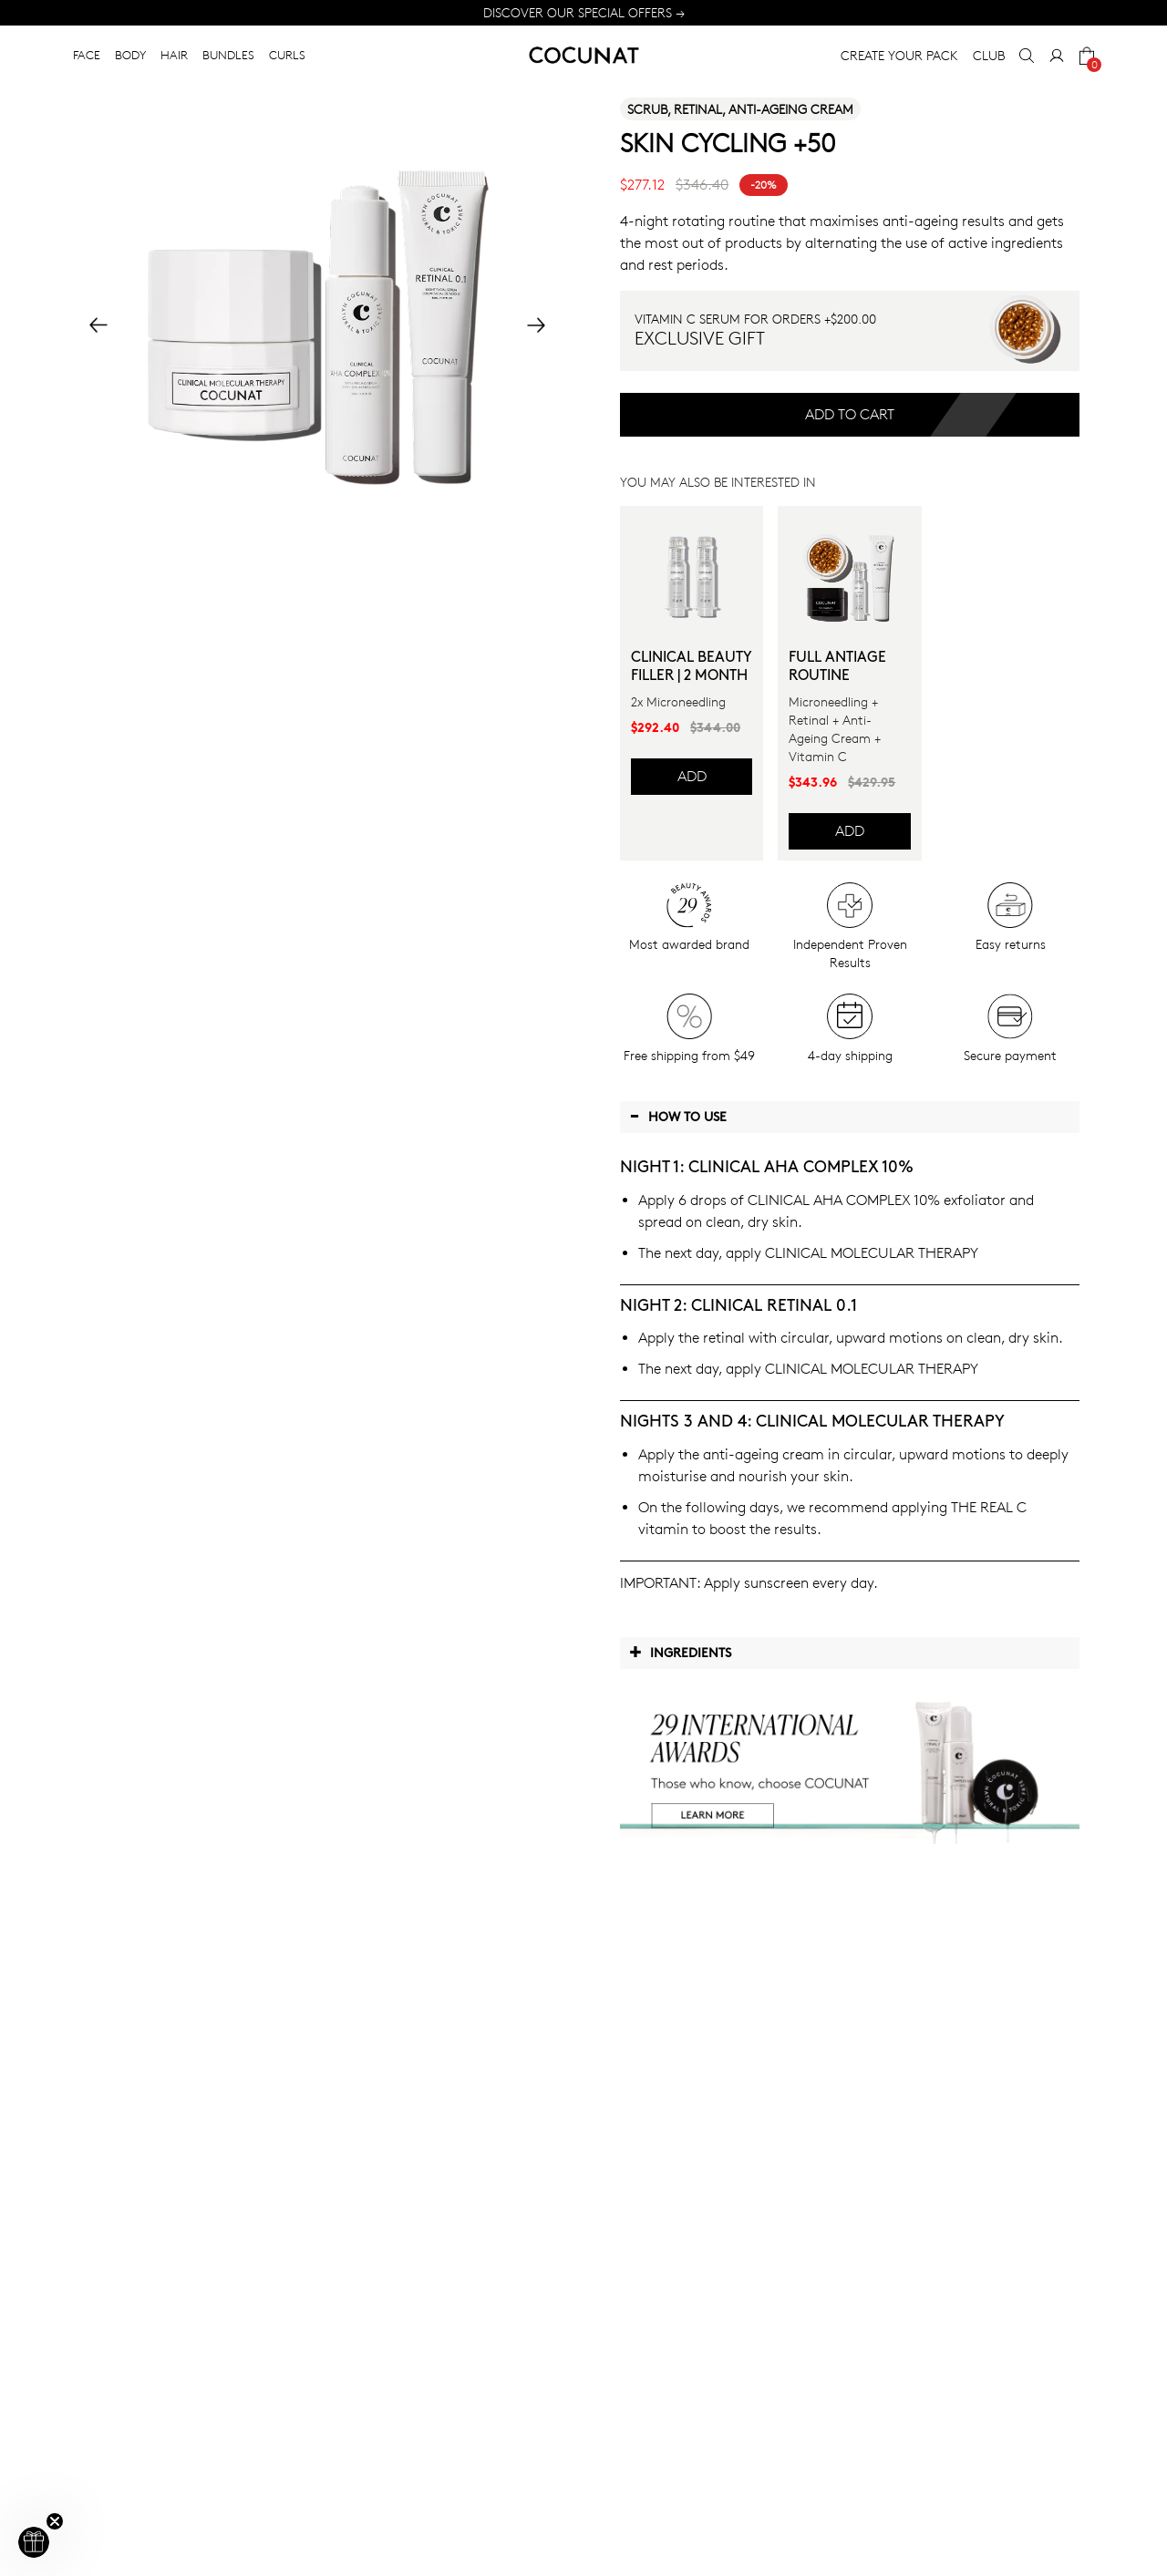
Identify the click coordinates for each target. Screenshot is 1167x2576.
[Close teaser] (55, 2521)
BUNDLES (228, 54)
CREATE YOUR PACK (899, 55)
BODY (130, 54)
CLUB (989, 55)
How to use (678, 1116)
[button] (33, 2542)
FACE (86, 54)
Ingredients (680, 1652)
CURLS (287, 54)
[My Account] (1056, 55)
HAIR (174, 54)
